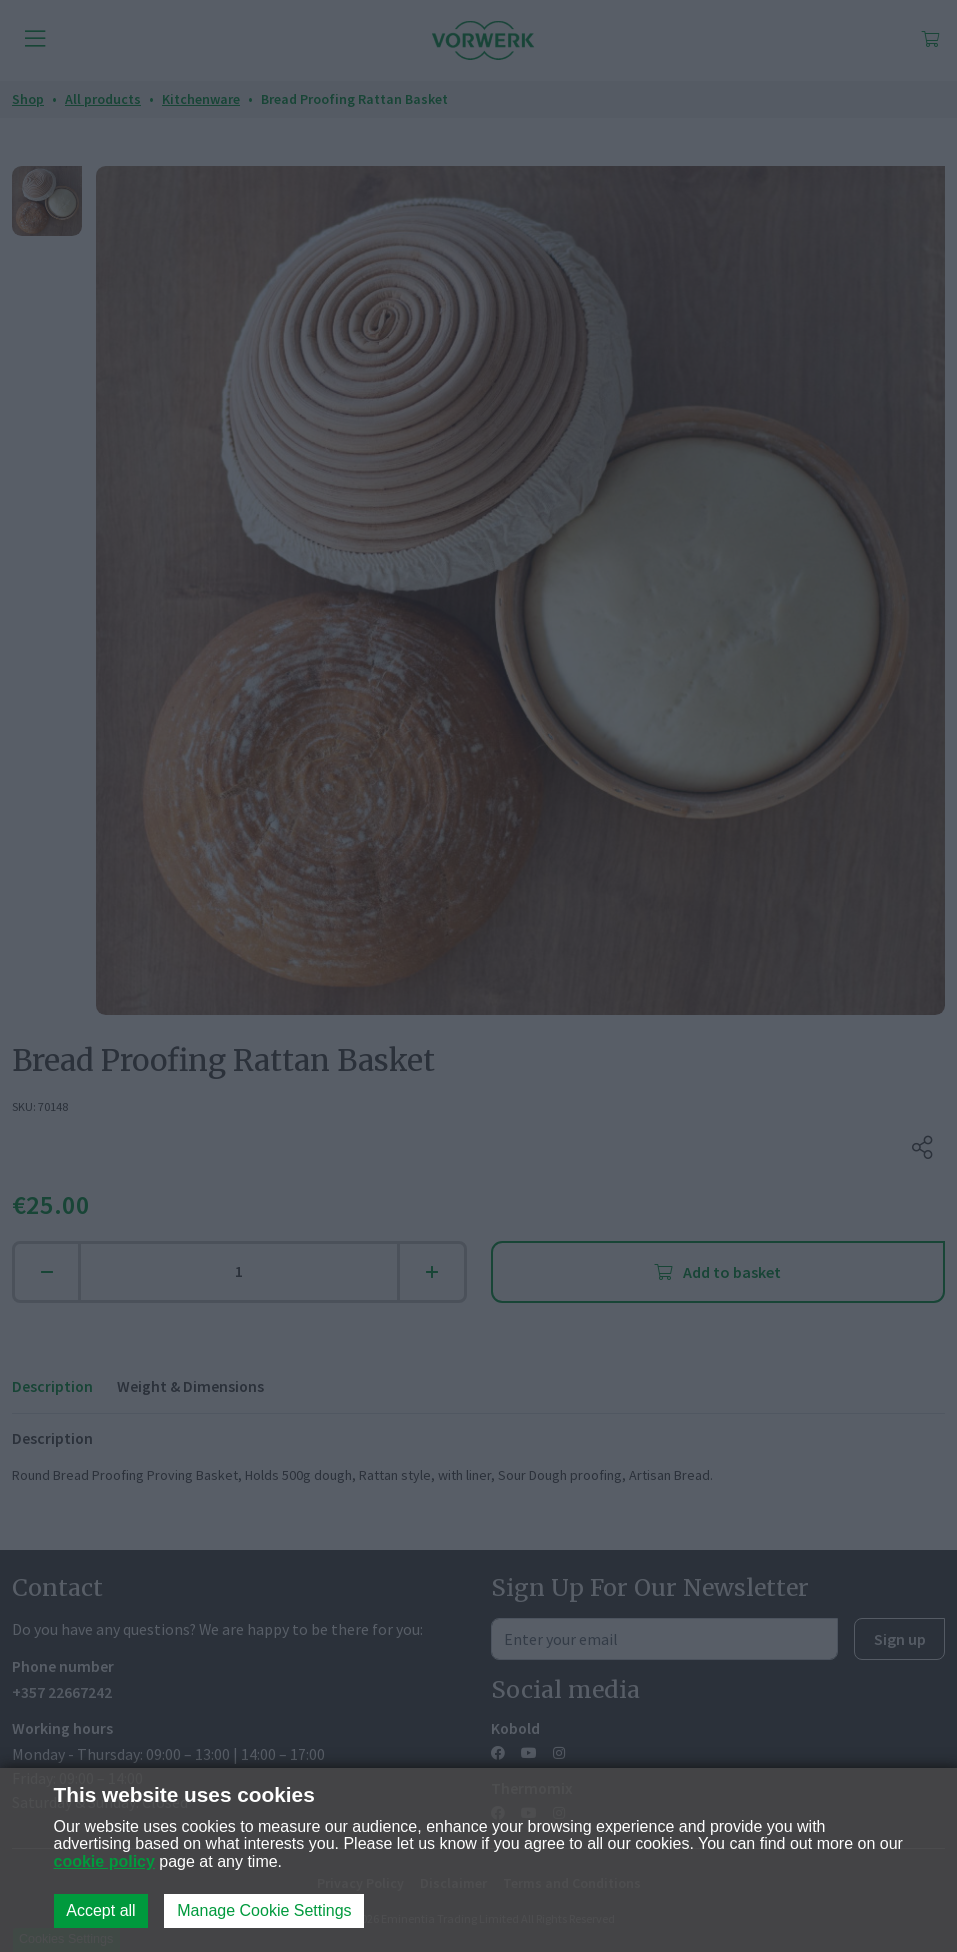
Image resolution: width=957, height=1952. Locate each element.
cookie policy (104, 1861)
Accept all (100, 1910)
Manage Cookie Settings (264, 1910)
